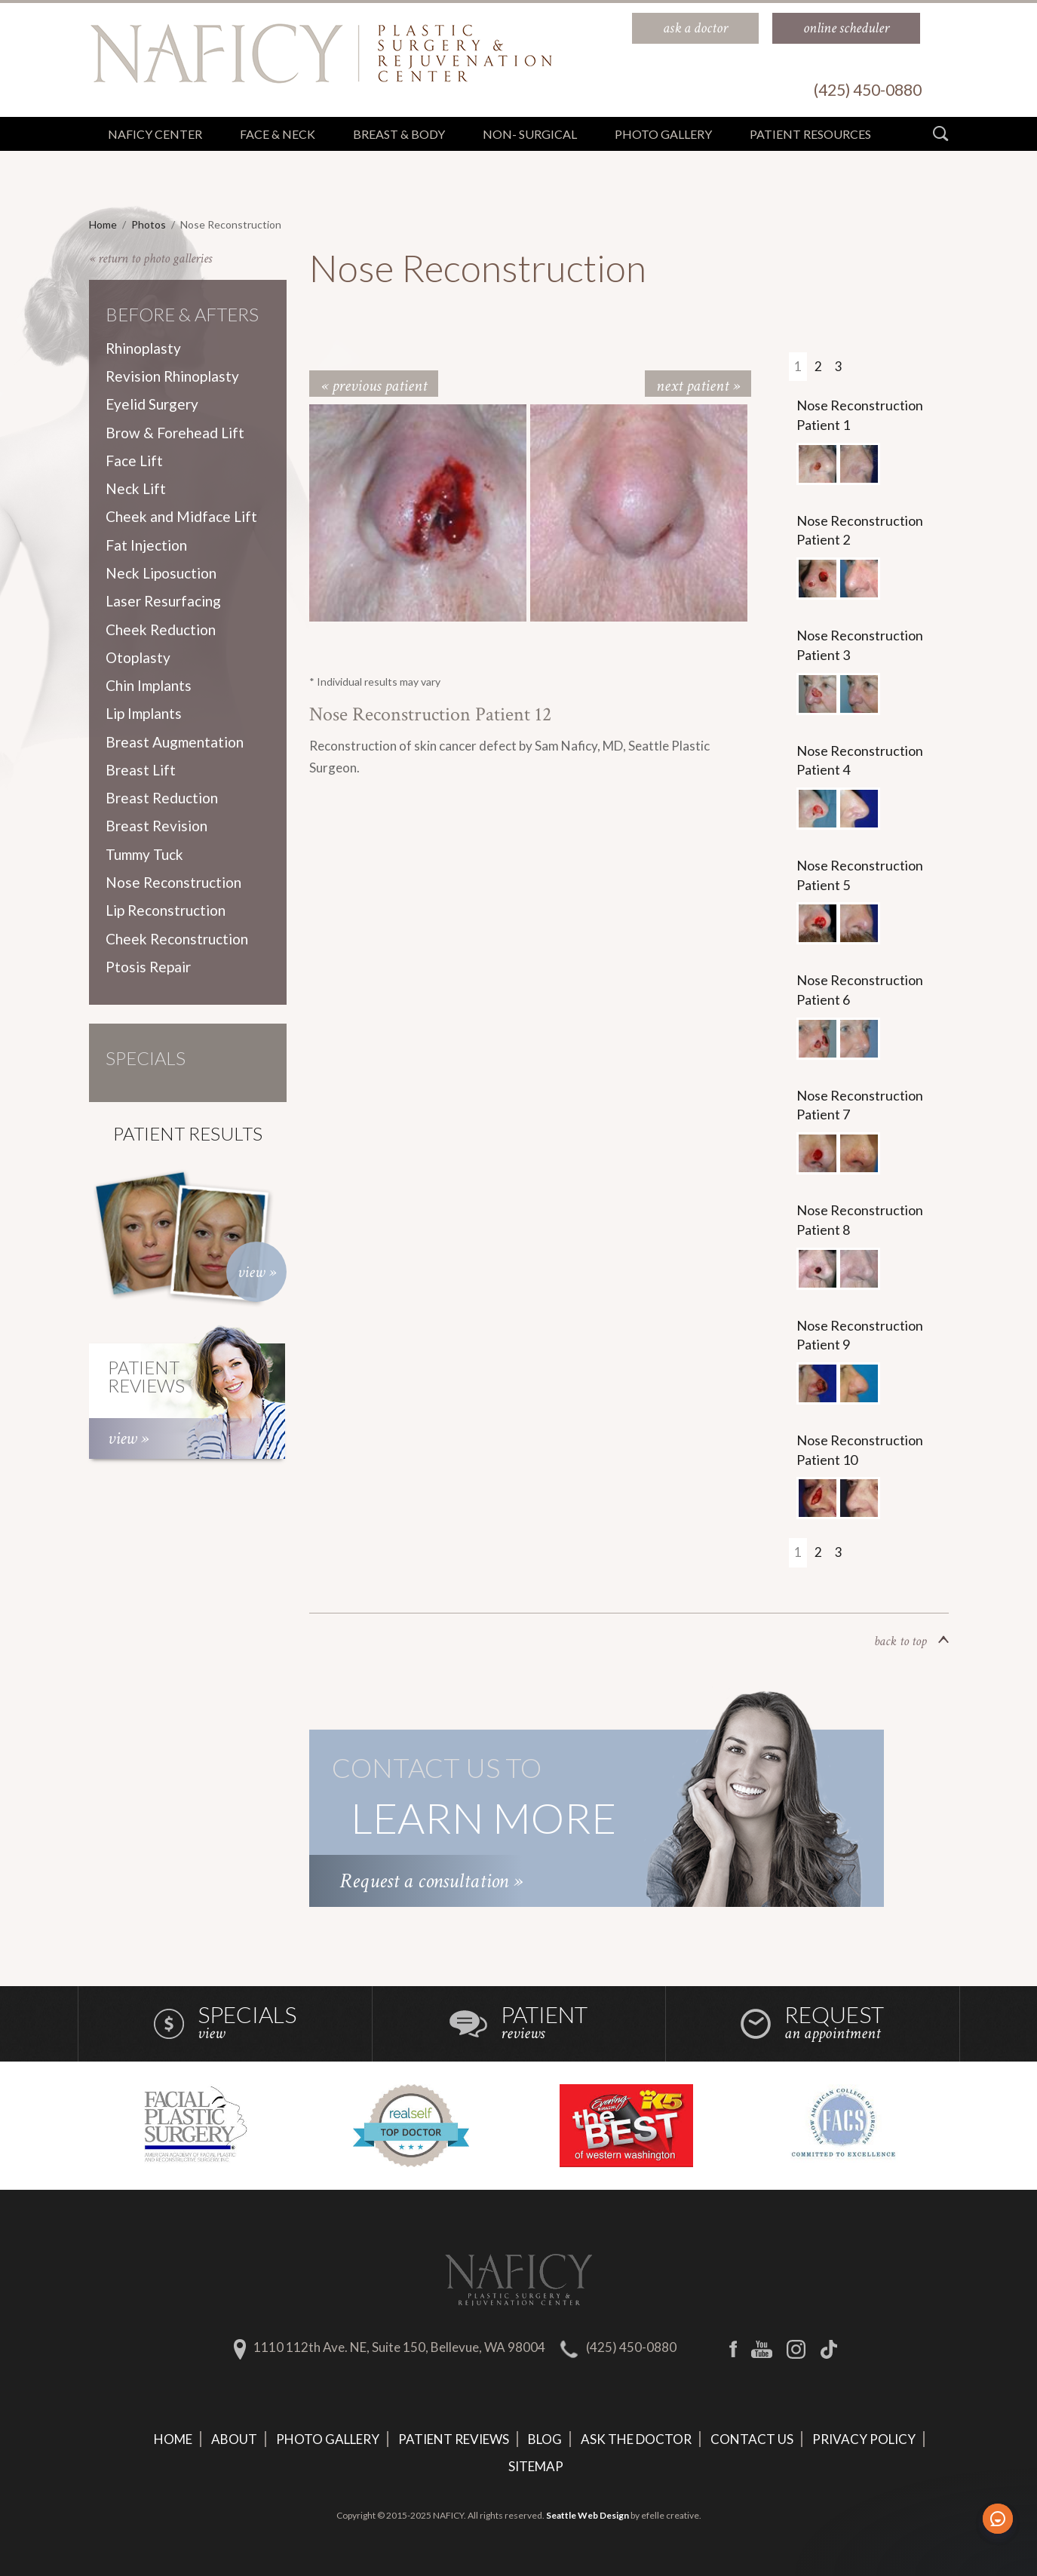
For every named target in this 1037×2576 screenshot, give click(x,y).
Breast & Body (399, 134)
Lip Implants (144, 713)
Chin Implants (149, 685)
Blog (545, 2439)
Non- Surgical (530, 134)
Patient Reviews (453, 2439)
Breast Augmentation (175, 742)
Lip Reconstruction (166, 910)
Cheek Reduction (161, 629)
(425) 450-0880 (631, 2347)
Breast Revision (156, 825)
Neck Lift (136, 488)
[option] (419, 513)
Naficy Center (155, 134)
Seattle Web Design (587, 2515)
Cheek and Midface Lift (181, 516)
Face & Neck (277, 134)
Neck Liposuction (161, 573)
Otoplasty (138, 657)
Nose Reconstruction (173, 882)
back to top (911, 1641)
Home (103, 224)
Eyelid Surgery (152, 404)
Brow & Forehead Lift (175, 432)
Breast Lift (141, 769)
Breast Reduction (162, 797)
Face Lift (134, 460)
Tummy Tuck (144, 854)
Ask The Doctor (636, 2439)
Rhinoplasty (143, 348)
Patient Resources (810, 134)
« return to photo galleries (150, 258)
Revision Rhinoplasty (172, 376)
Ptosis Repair (148, 966)
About (234, 2439)
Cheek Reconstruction (177, 938)
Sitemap (535, 2466)
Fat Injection (146, 545)
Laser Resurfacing (163, 600)
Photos (148, 224)
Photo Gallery (327, 2439)
